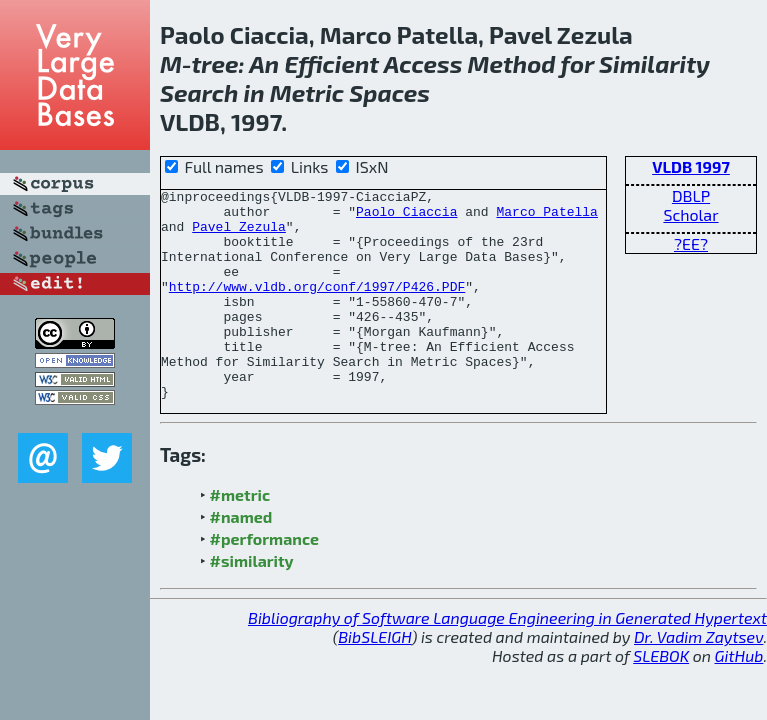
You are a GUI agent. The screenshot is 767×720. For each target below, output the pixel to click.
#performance (264, 580)
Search (199, 92)
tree (215, 63)
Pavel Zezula (239, 235)
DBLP (691, 195)
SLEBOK (661, 697)
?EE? (691, 243)
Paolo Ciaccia (406, 217)
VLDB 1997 (691, 166)
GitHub (739, 697)
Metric (307, 92)
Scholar (690, 214)
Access (423, 63)
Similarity (654, 63)
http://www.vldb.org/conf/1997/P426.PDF (317, 307)
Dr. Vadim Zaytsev (698, 678)
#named (241, 558)
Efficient (331, 63)
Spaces (389, 92)
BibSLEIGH (374, 678)
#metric (240, 536)
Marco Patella (546, 217)
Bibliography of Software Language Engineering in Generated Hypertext (507, 659)
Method (512, 63)
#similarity (252, 602)
